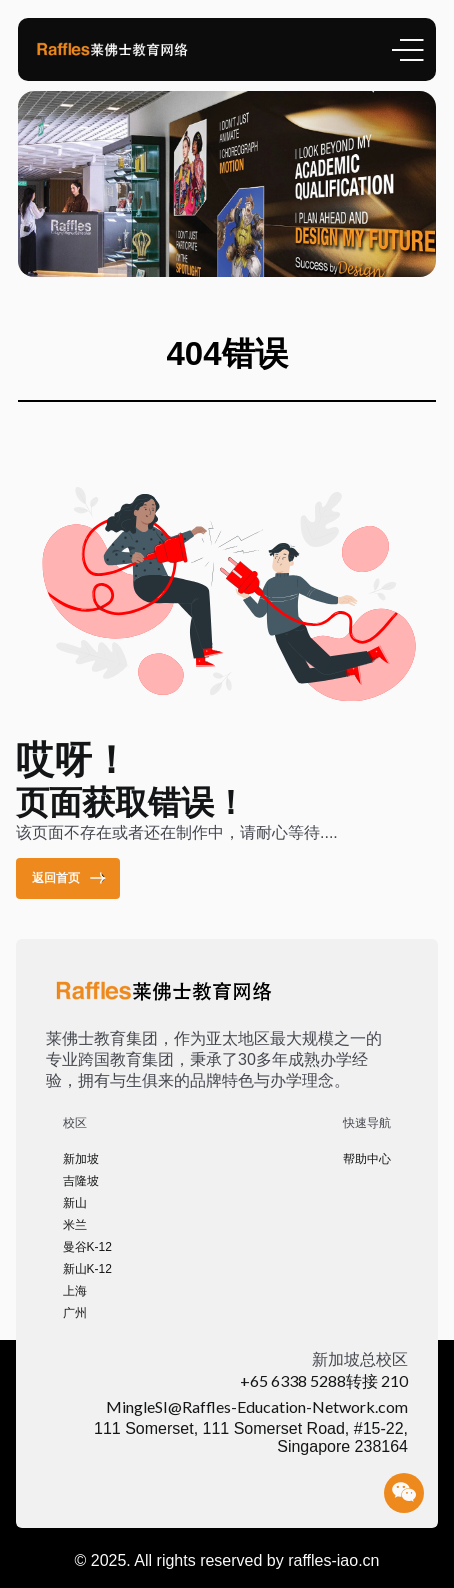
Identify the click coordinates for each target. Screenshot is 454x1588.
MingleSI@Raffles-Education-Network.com (257, 1406)
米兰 (75, 1225)
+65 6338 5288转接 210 (324, 1380)
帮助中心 (367, 1159)
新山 (75, 1203)
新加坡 (81, 1159)
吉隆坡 (81, 1181)
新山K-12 (87, 1269)
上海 (75, 1291)
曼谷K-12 (87, 1247)
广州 (75, 1313)
